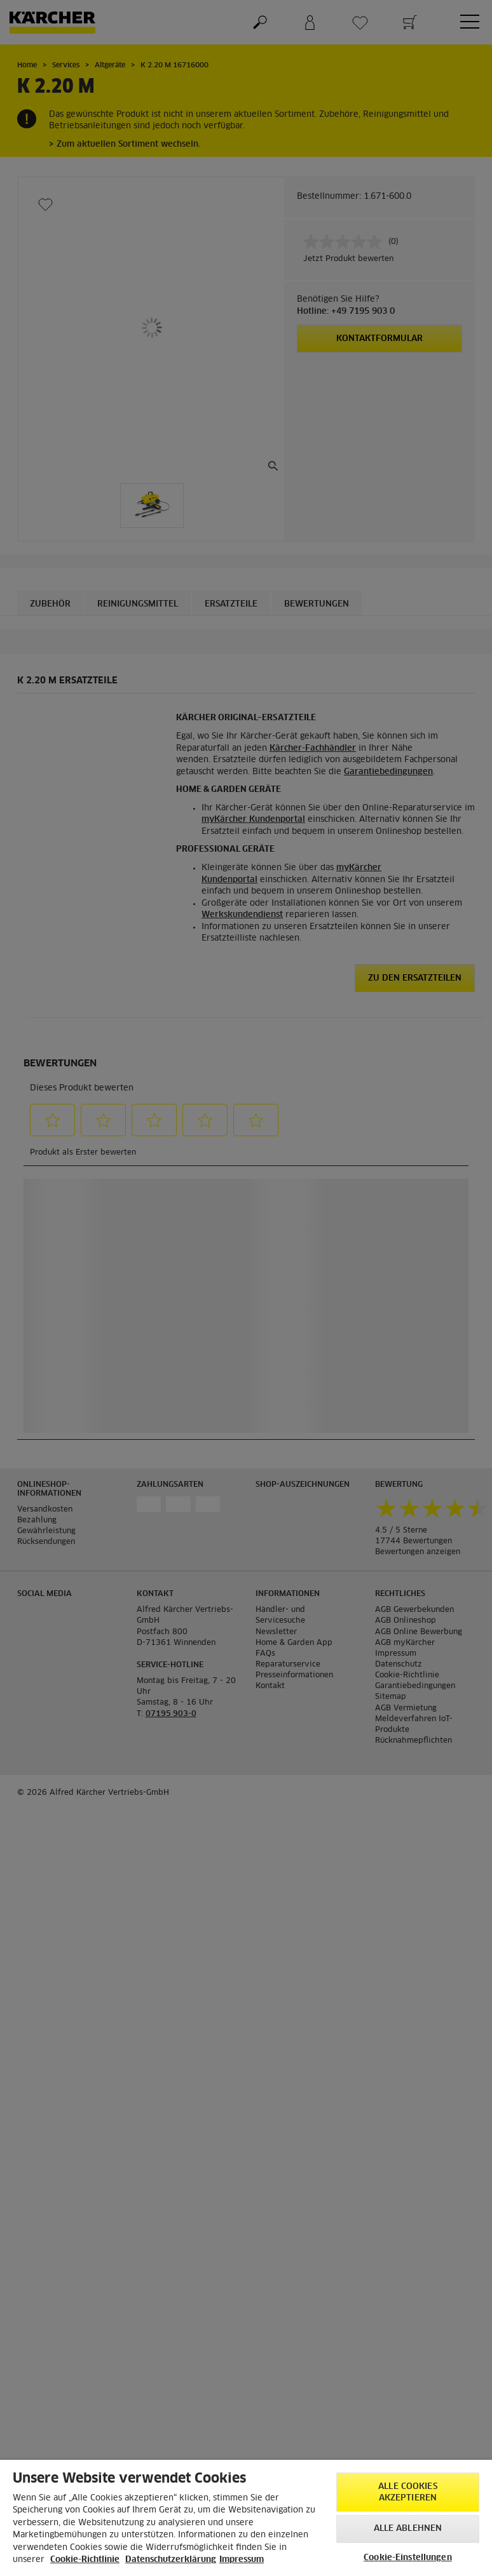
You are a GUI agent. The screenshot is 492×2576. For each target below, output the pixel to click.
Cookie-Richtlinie (85, 2560)
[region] (246, 2518)
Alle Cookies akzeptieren (407, 2492)
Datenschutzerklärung (170, 2560)
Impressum (241, 2560)
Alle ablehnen (408, 2529)
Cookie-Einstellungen (408, 2558)
